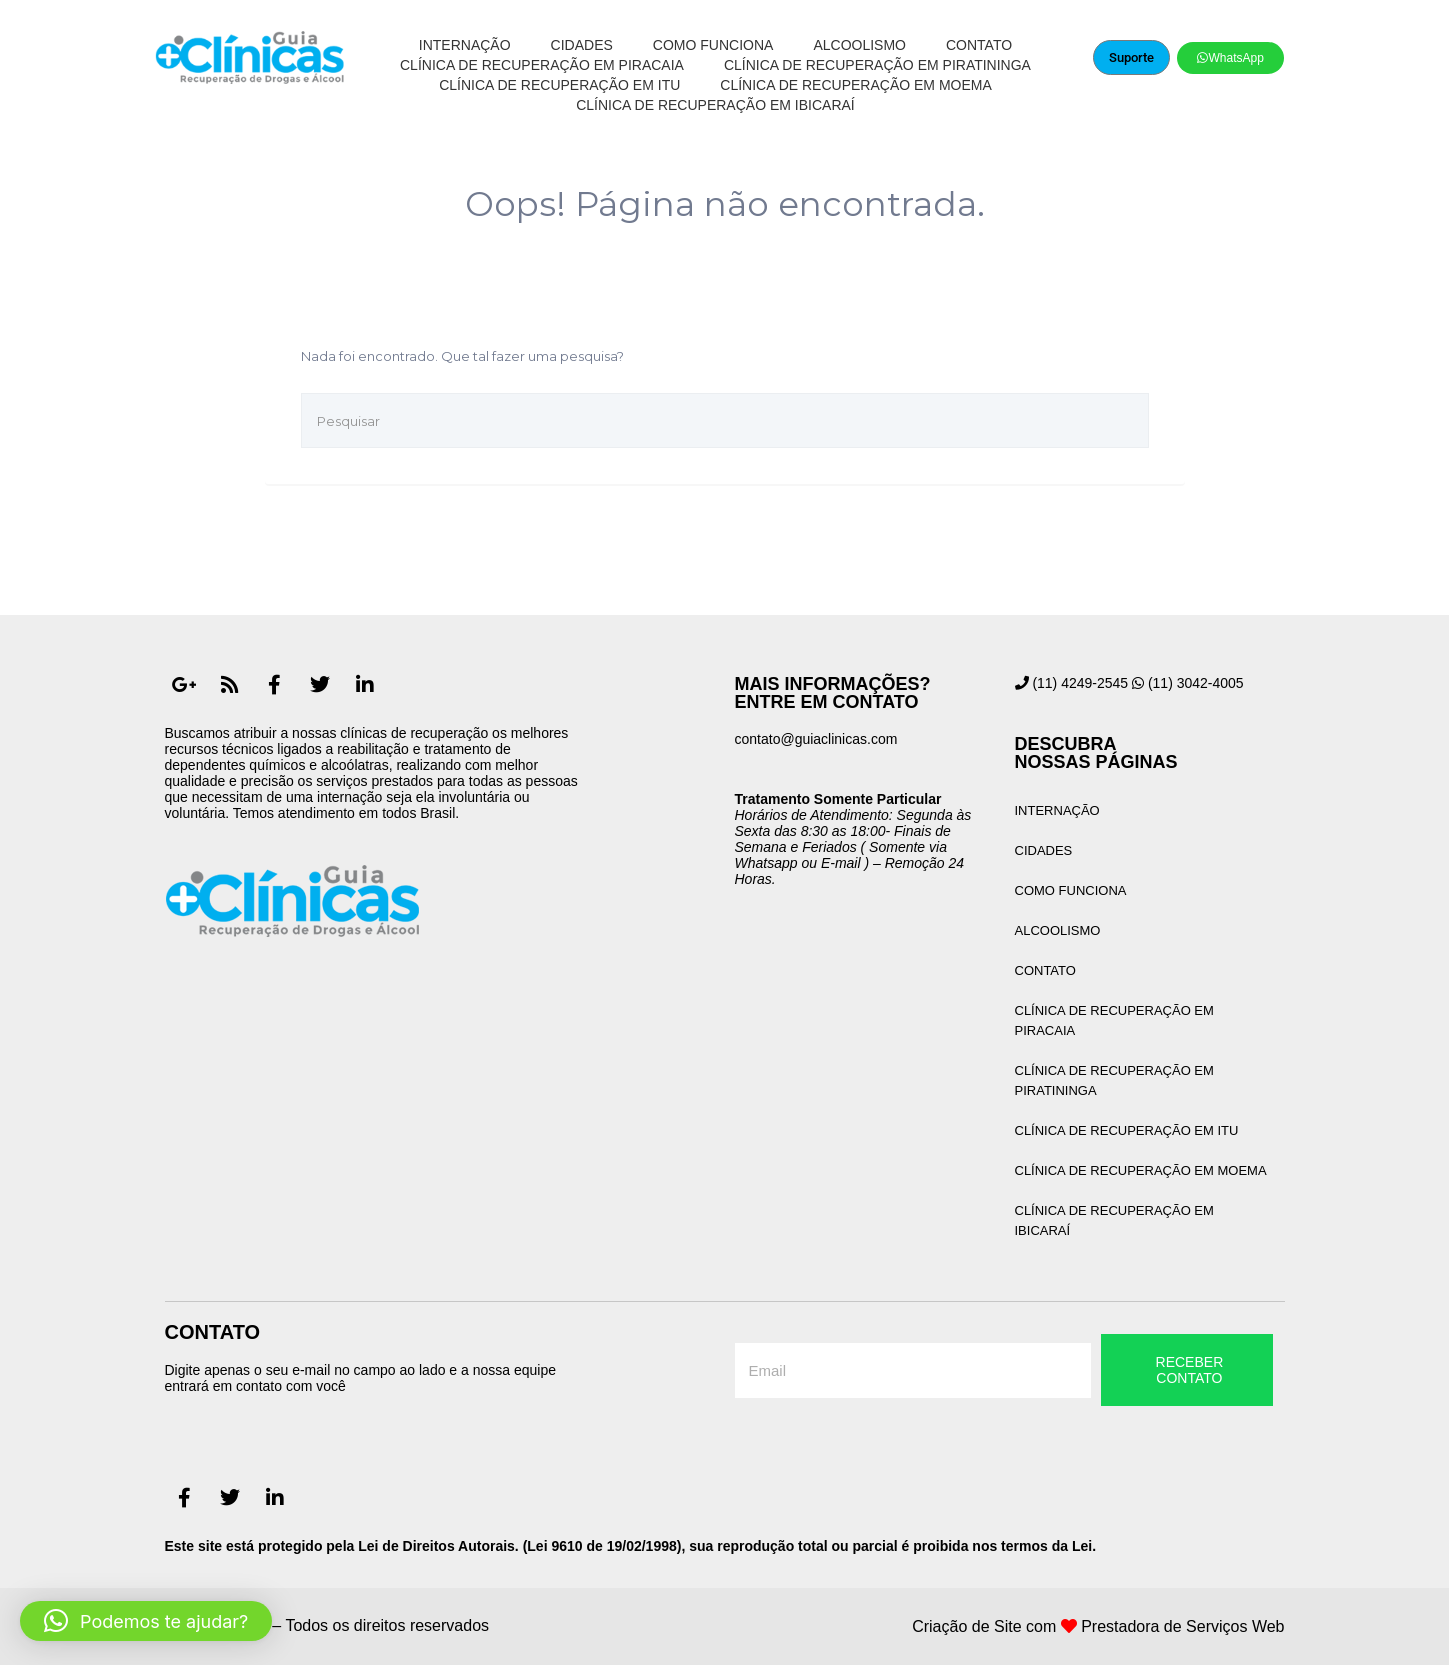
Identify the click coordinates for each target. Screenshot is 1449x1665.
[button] (146, 1621)
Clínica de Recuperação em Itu (559, 85)
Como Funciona (713, 45)
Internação (465, 45)
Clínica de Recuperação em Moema (856, 85)
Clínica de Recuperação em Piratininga (877, 65)
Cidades (582, 45)
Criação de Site (966, 1626)
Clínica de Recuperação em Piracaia (542, 65)
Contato (979, 45)
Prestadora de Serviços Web (1182, 1626)
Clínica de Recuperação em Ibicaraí (715, 105)
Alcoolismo (859, 45)
